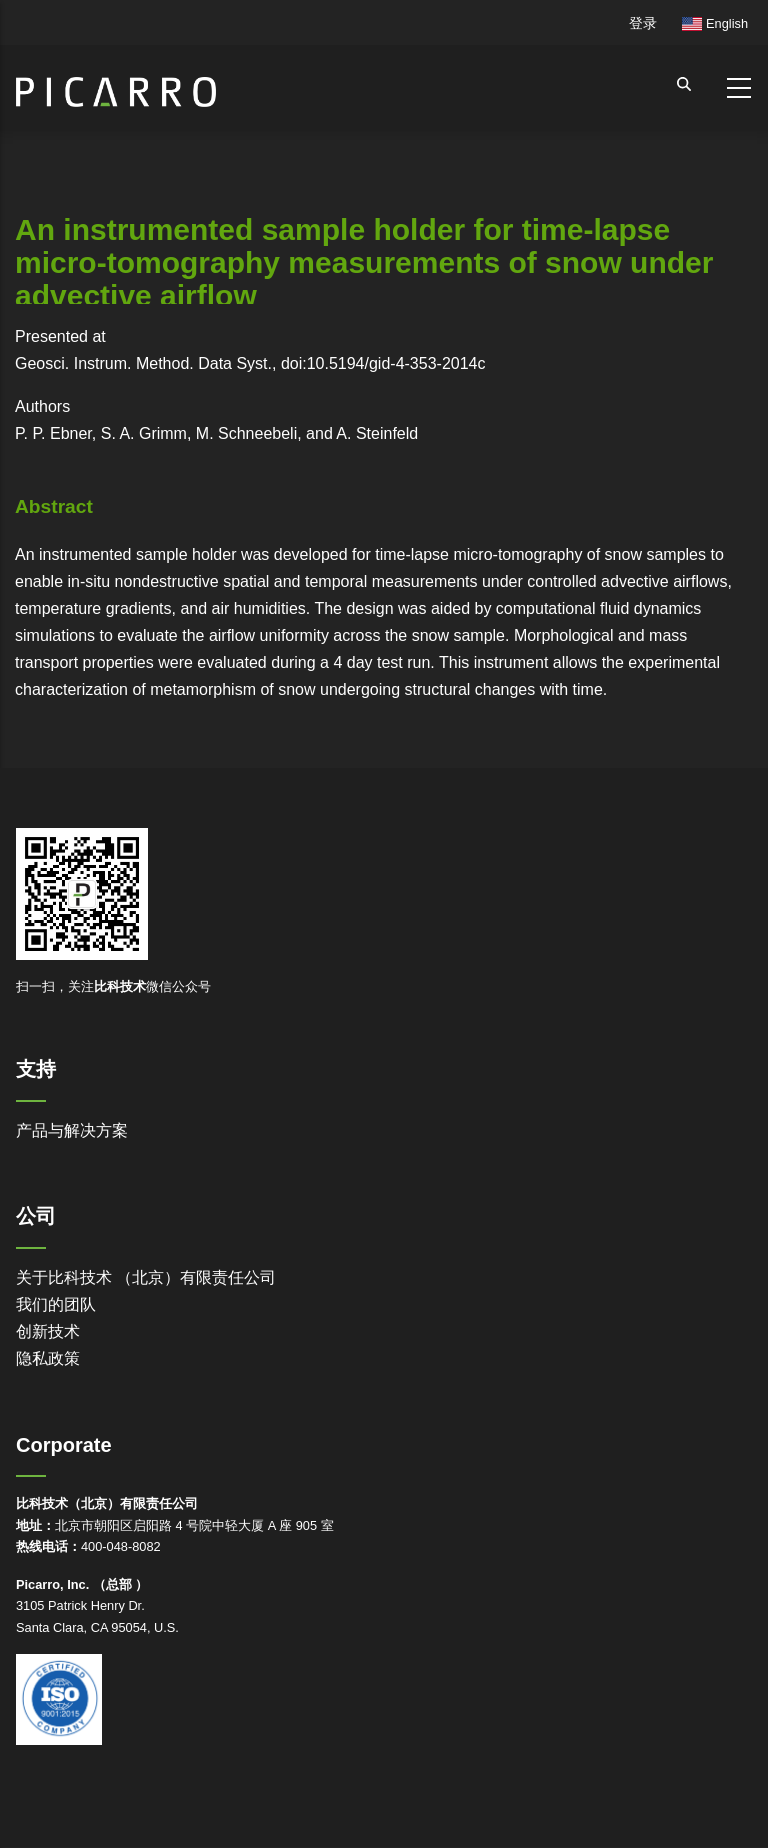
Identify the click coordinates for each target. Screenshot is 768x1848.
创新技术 (48, 1331)
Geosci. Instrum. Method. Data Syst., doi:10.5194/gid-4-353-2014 (246, 363)
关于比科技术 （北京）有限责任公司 (146, 1277)
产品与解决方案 (72, 1130)
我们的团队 (56, 1304)
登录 (643, 23)
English (715, 23)
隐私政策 (48, 1358)
